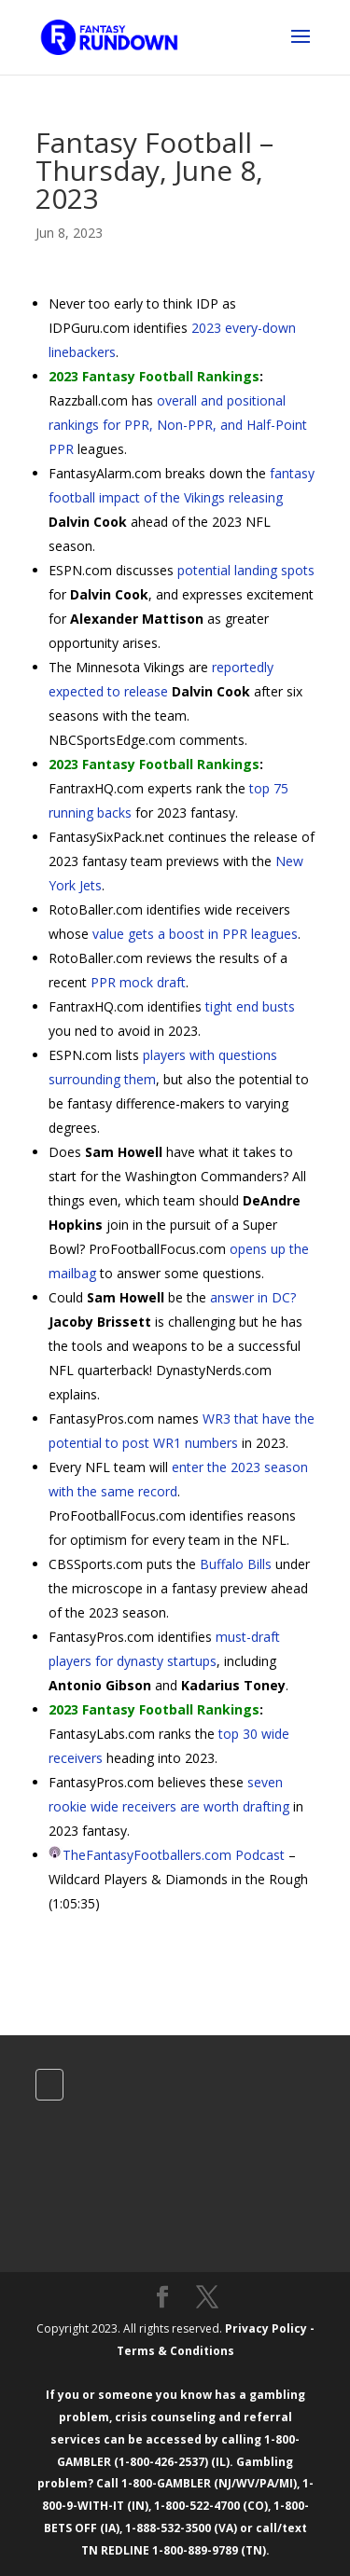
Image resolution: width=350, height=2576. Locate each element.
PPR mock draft (138, 982)
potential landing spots (246, 570)
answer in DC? (253, 1297)
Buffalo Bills (236, 1564)
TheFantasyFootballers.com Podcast (174, 1855)
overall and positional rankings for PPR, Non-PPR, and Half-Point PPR (178, 425)
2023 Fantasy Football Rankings (154, 376)
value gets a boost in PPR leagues (195, 934)
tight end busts (250, 1006)
